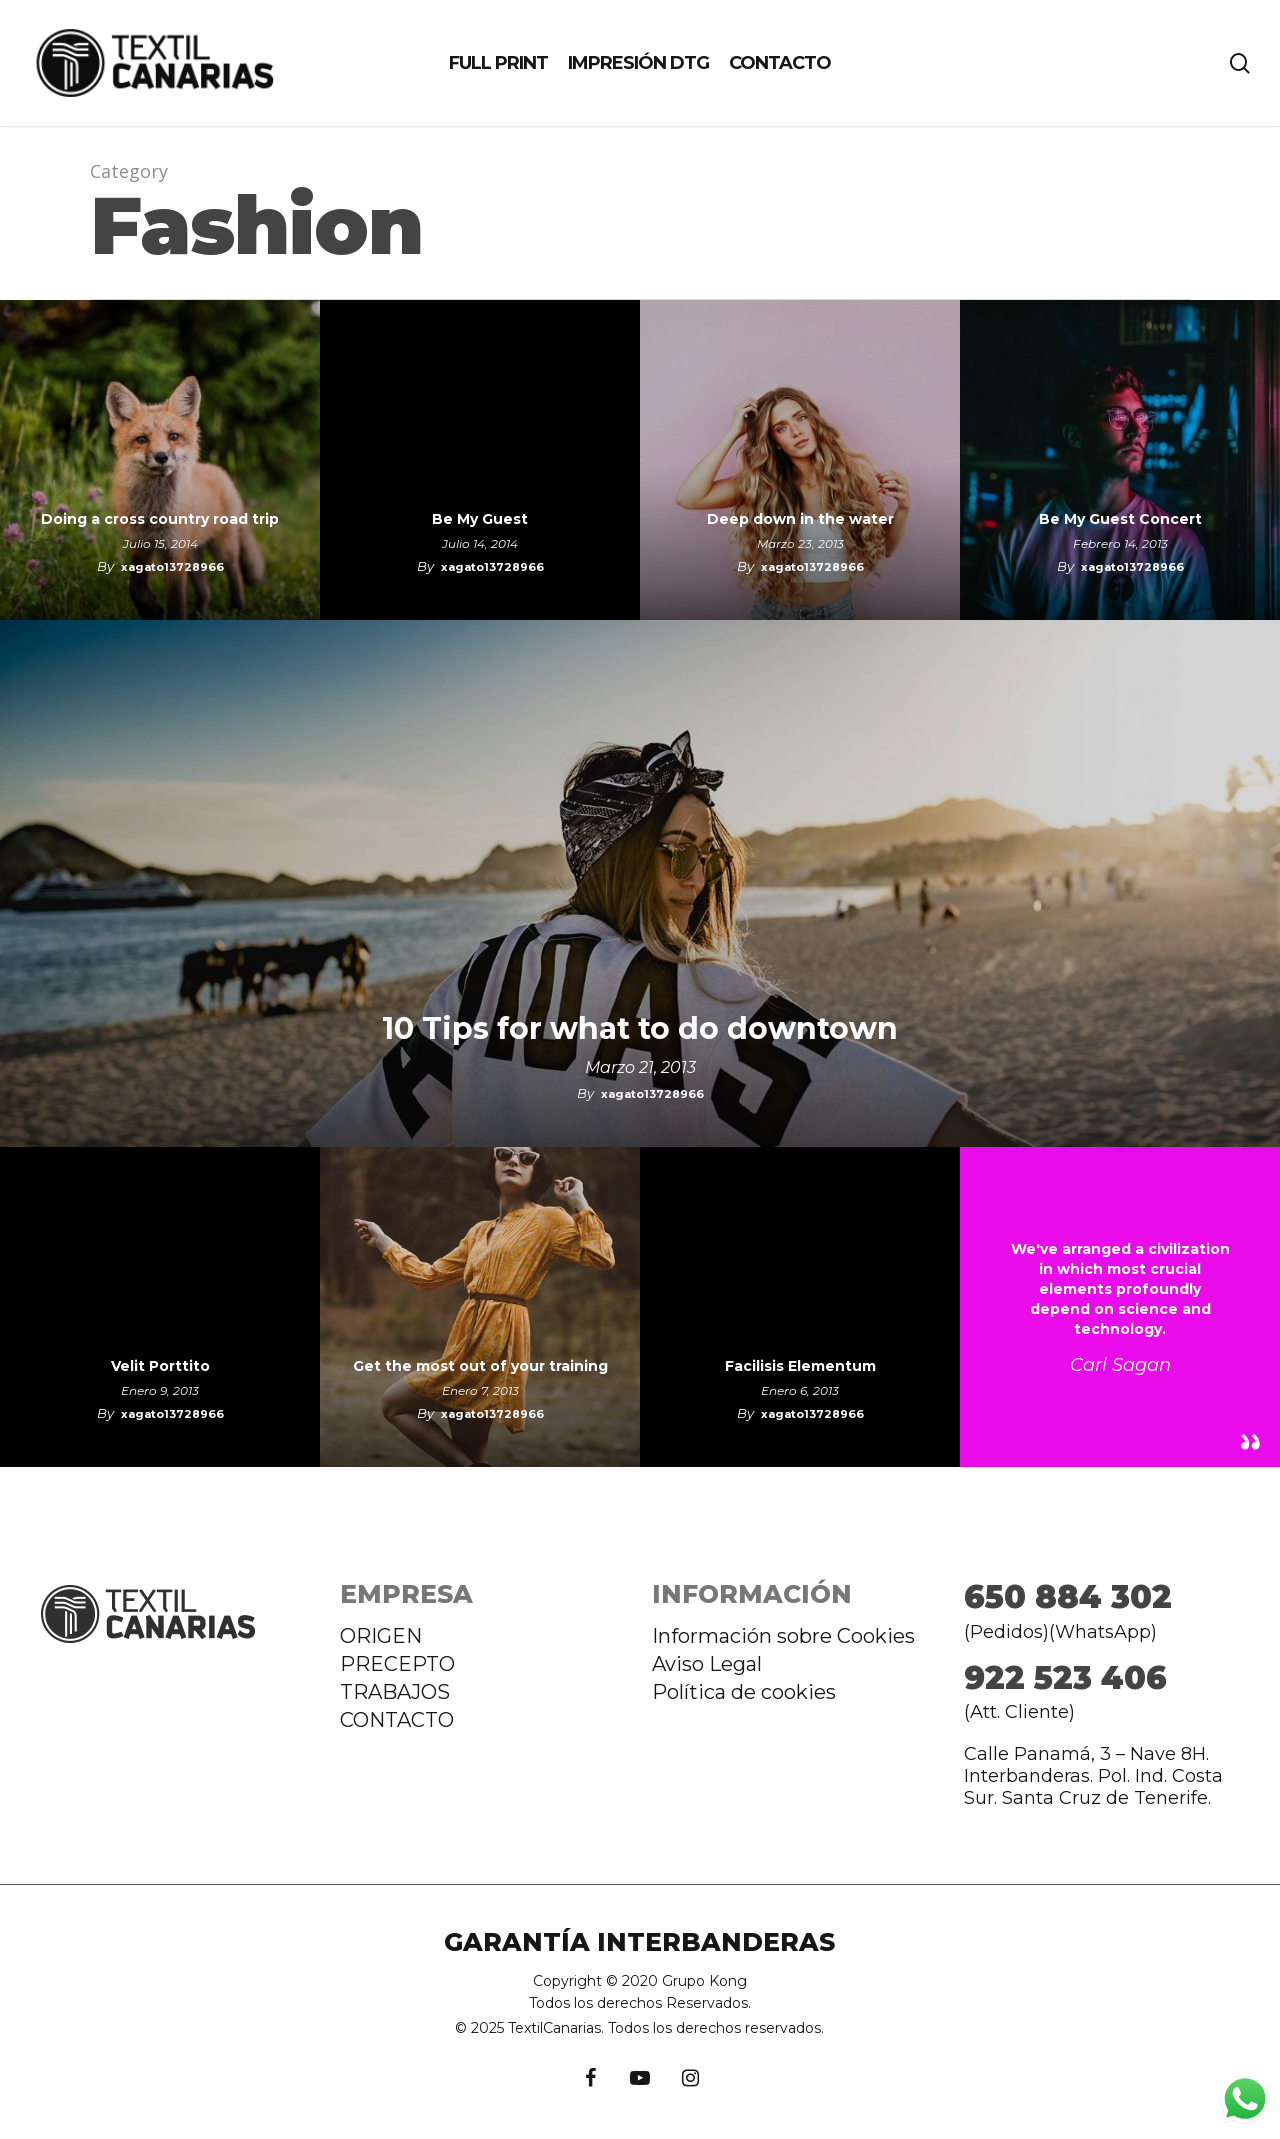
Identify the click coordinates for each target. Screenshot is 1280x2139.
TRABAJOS (395, 1692)
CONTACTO (397, 1720)
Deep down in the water (800, 519)
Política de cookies (744, 1692)
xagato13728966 (172, 567)
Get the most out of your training (480, 1366)
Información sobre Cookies (783, 1636)
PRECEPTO (397, 1664)
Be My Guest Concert (1120, 519)
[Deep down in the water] (800, 460)
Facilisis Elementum (800, 1366)
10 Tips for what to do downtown (640, 1029)
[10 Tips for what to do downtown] (640, 883)
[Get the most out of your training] (480, 1307)
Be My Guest (480, 519)
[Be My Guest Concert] (1120, 460)
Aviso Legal (707, 1664)
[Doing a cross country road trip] (160, 460)
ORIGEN (381, 1636)
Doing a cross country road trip (160, 519)
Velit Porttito (160, 1366)
